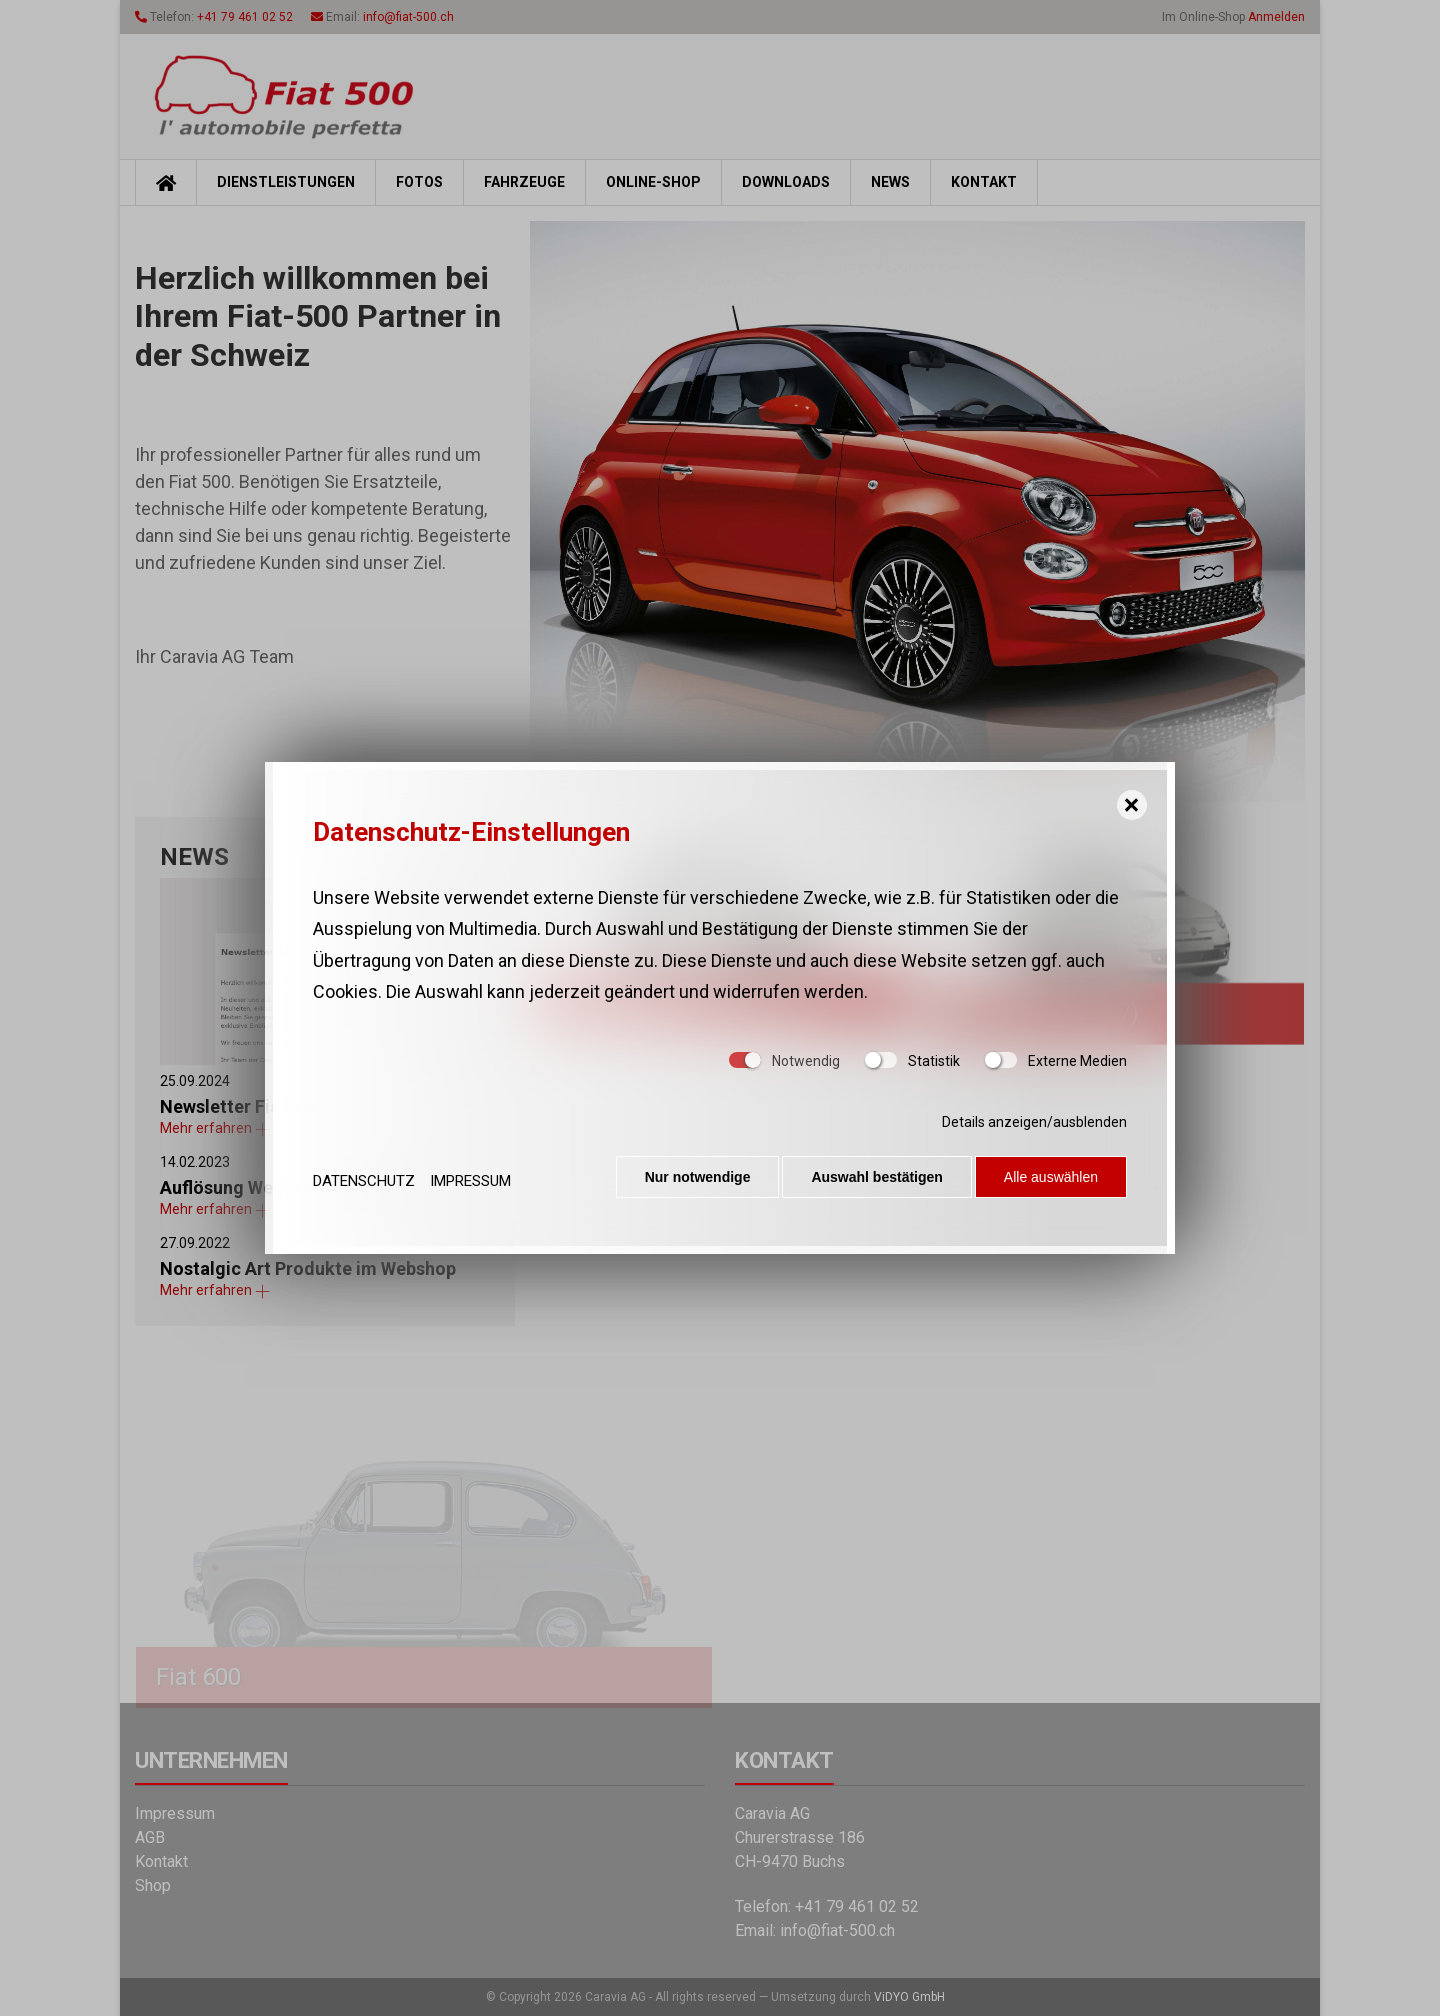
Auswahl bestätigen (872, 1181)
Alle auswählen (1051, 1181)
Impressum (470, 1181)
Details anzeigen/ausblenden (1034, 1126)
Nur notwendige (690, 1181)
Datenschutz (364, 1181)
